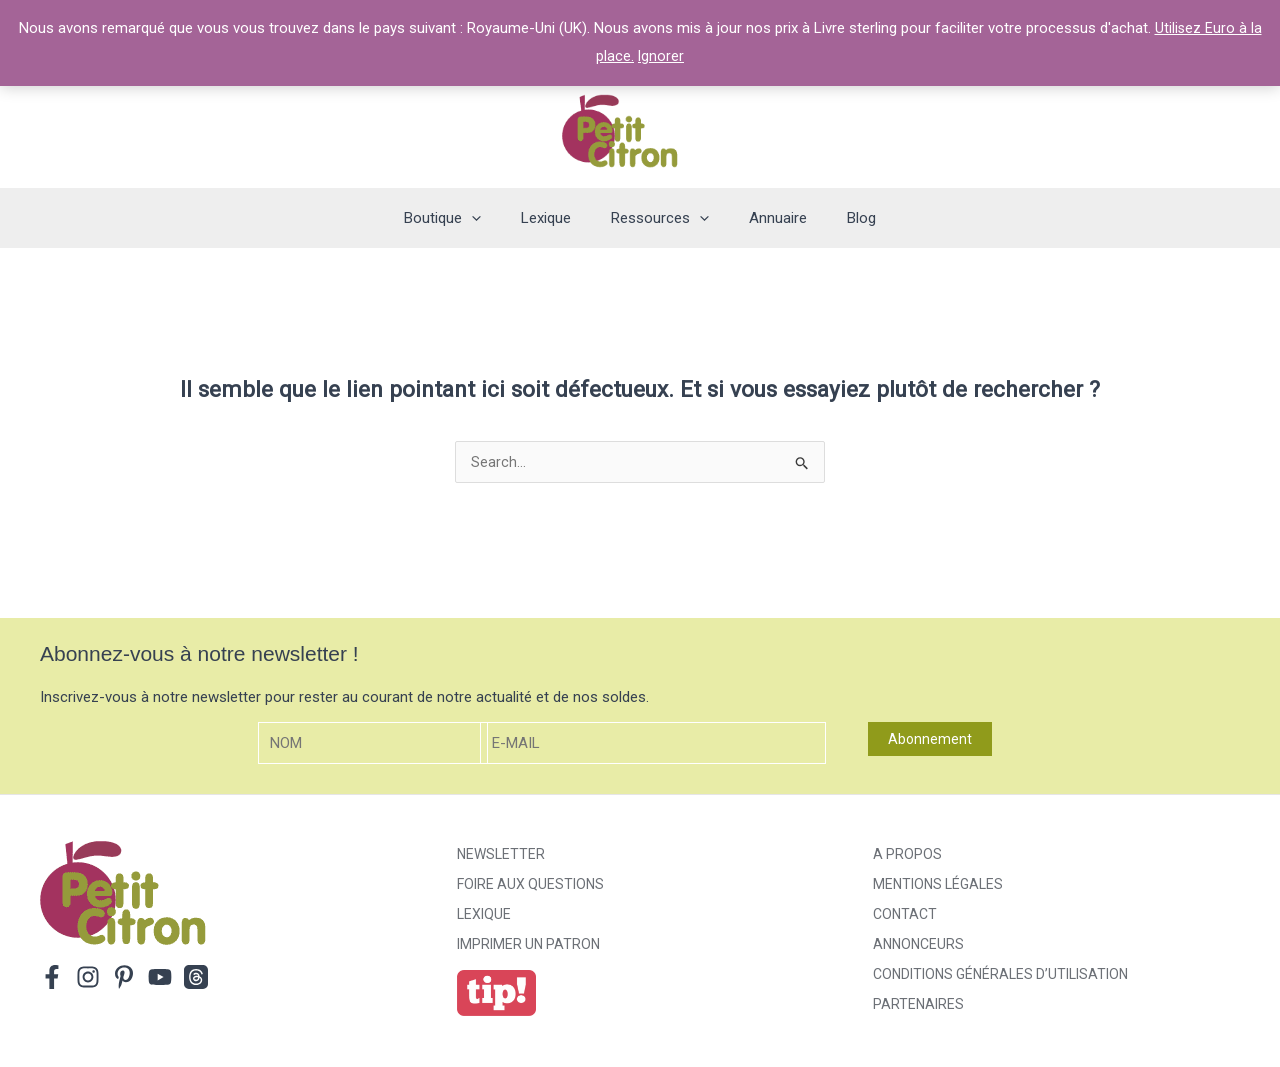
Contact (905, 916)
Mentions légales (938, 886)
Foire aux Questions (530, 886)
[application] (491, 218)
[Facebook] (52, 979)
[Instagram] (88, 979)
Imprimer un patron (528, 946)
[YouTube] (160, 979)
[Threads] (196, 979)
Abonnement (930, 741)
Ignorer (661, 56)
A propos (907, 856)
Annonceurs (918, 946)
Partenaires (918, 1006)
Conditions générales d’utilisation (1000, 976)
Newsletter (501, 856)
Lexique (484, 916)
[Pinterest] (124, 979)
